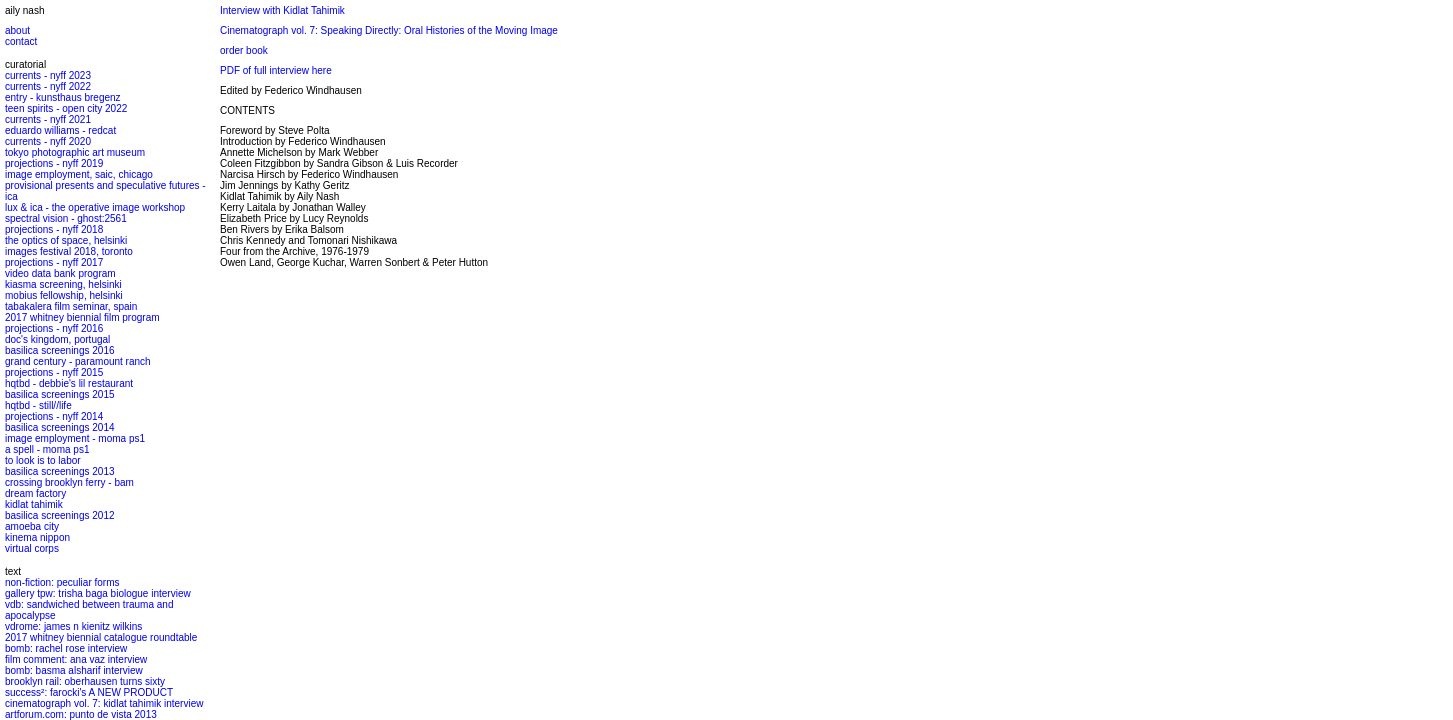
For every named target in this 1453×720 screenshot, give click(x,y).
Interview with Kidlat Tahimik (282, 10)
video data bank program (60, 273)
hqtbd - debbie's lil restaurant (69, 383)
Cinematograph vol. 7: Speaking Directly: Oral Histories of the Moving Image (389, 30)
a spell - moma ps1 (47, 449)
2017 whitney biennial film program (82, 317)
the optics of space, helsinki (66, 240)
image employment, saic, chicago (79, 174)
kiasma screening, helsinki (63, 284)
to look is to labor (43, 460)
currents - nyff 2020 (48, 141)
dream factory (35, 493)
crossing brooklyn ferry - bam (69, 482)
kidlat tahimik (34, 504)
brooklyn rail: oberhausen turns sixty (85, 681)
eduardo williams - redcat (60, 130)
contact (21, 41)
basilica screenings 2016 (60, 350)
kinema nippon (37, 537)
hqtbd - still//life (38, 405)
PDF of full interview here (276, 70)
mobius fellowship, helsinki (64, 295)
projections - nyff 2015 (54, 372)
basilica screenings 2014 (60, 427)
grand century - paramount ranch (78, 361)
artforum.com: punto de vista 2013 (81, 714)
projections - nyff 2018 (54, 229)
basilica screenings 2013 (60, 471)
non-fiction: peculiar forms (62, 582)
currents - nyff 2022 (48, 86)
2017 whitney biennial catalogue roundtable (101, 637)
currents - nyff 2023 (48, 75)
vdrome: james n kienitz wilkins (73, 626)
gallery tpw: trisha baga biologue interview (98, 593)
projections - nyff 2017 (54, 262)
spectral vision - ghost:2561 (66, 218)
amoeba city (32, 526)
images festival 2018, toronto (69, 251)
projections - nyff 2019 (54, 163)
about (17, 30)
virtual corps (32, 548)
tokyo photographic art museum (75, 152)
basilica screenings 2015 (60, 394)
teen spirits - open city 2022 (66, 108)
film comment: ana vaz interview (76, 659)
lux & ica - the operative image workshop (95, 207)
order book (244, 50)
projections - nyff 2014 (54, 416)
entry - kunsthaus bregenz (63, 97)
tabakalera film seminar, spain (71, 306)
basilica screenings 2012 (60, 515)
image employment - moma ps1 (75, 438)
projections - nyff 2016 (54, 328)
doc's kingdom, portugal (57, 339)
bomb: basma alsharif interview (74, 670)
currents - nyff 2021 (48, 119)
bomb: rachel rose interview (66, 648)
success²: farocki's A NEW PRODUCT (89, 692)
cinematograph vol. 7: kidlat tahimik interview (104, 703)
